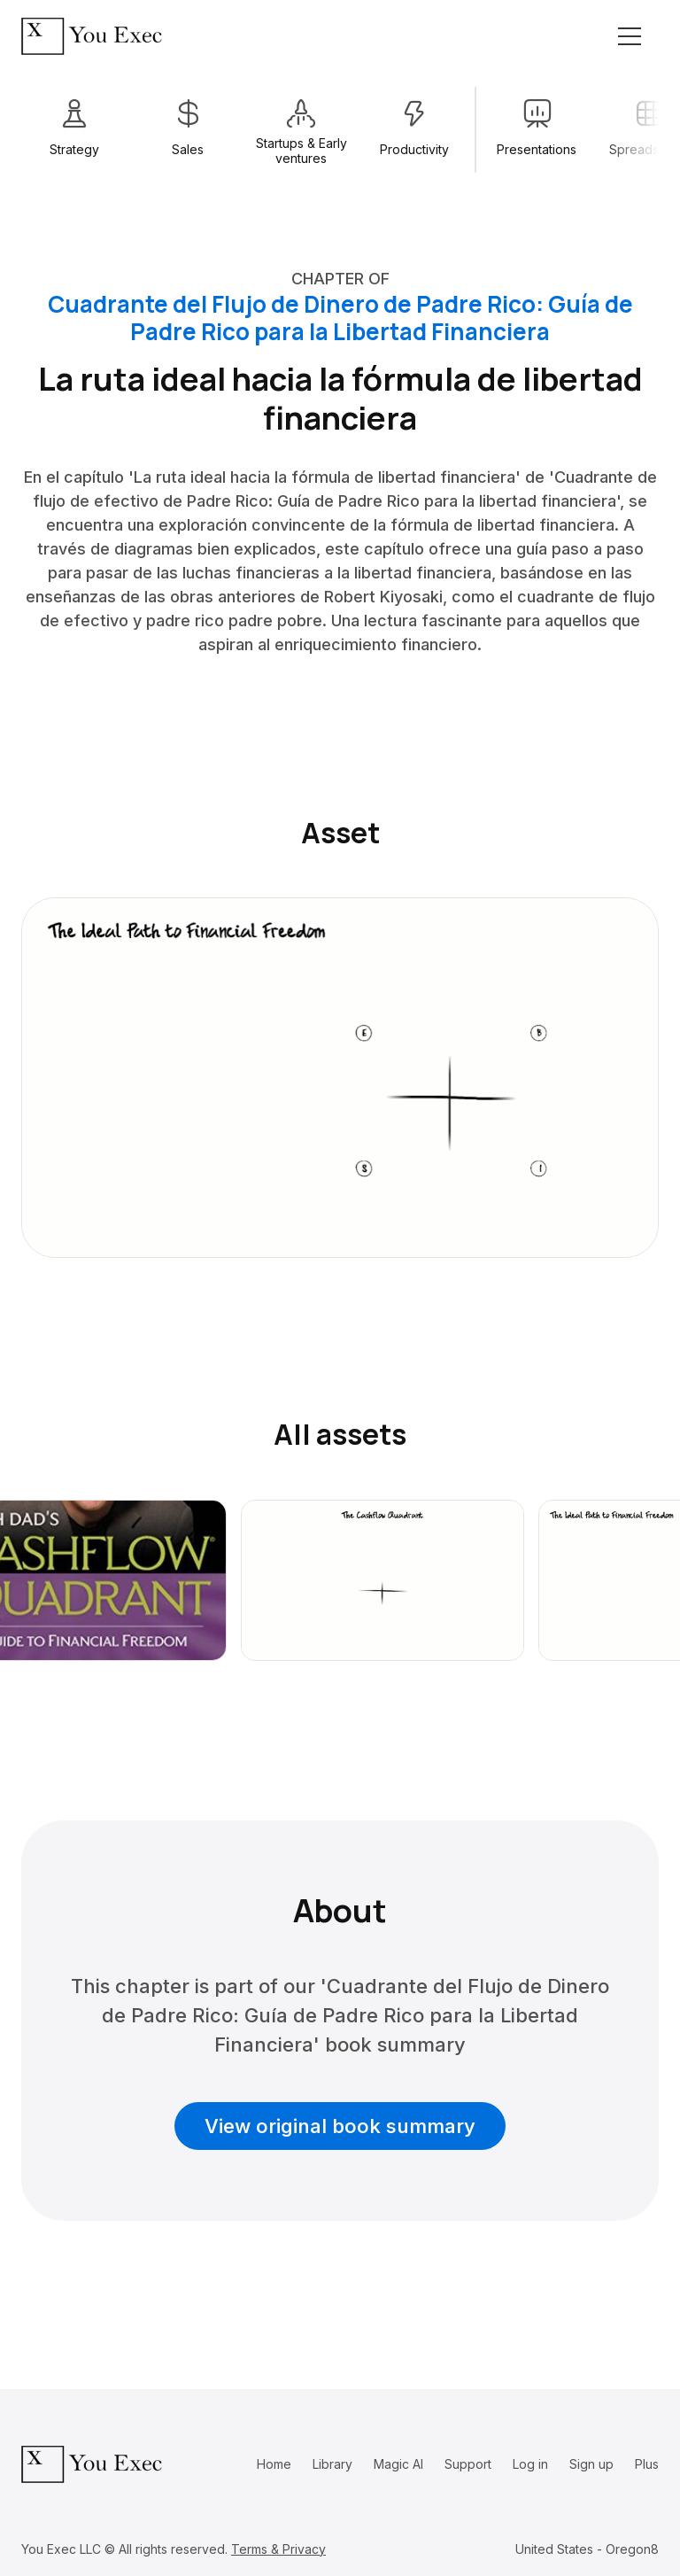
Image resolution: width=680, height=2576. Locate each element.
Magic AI (398, 2463)
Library (332, 2463)
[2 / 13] (188, 130)
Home (274, 2463)
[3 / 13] (301, 130)
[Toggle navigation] (629, 36)
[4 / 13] (414, 130)
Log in (530, 2463)
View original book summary (340, 2126)
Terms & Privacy (278, 2549)
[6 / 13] (536, 130)
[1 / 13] (74, 130)
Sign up (591, 2463)
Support (467, 2463)
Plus (647, 2463)
